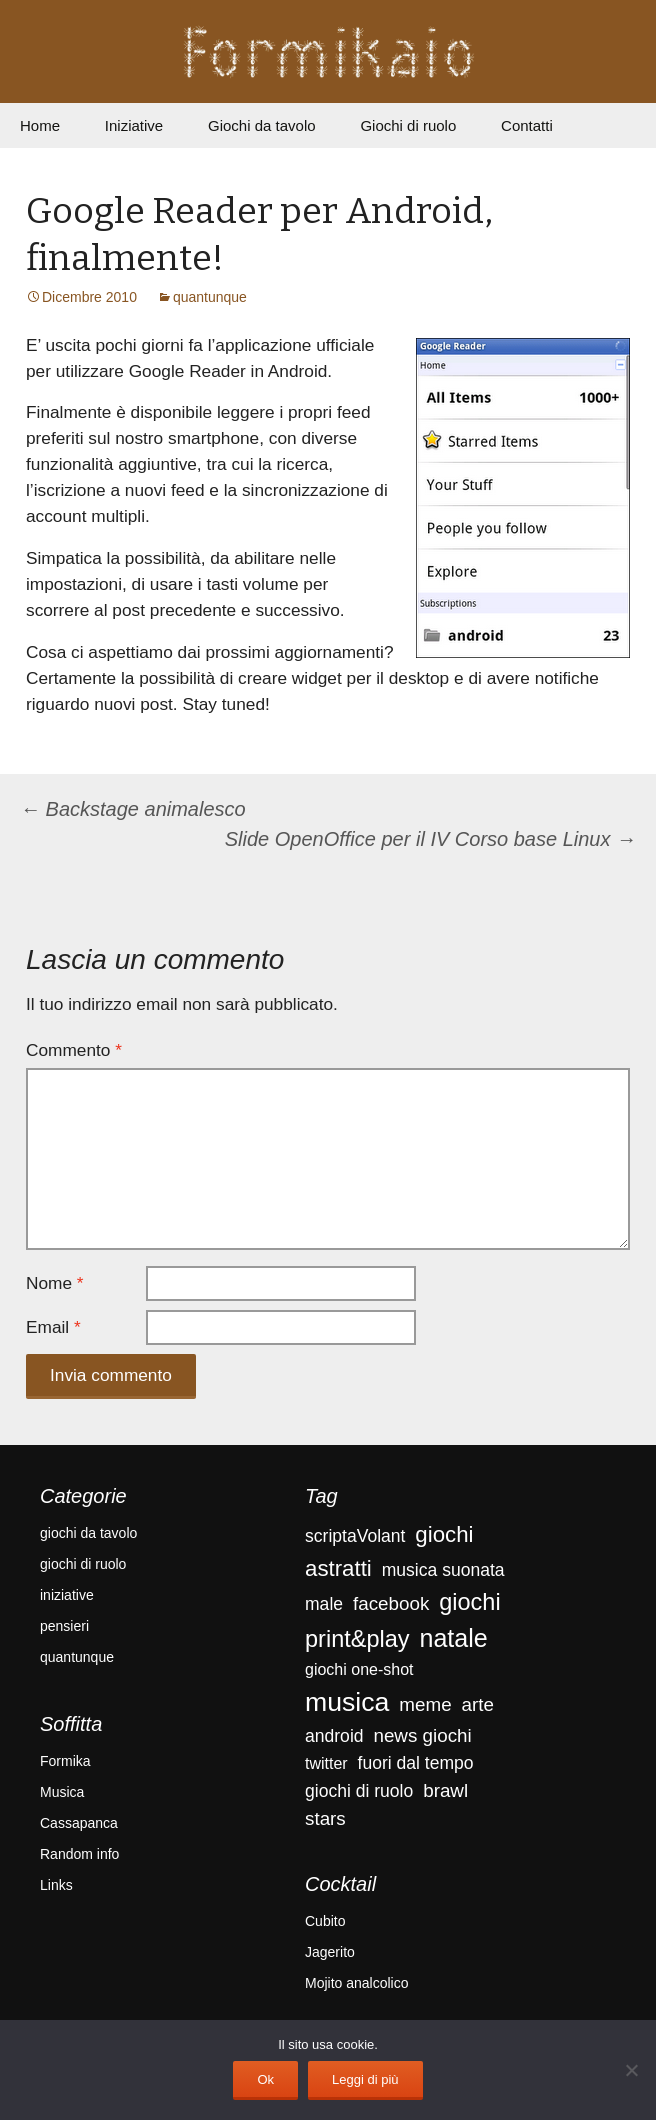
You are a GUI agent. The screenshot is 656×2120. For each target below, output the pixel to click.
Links (56, 1885)
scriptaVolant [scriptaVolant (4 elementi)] (355, 1536)
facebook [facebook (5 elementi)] (391, 1603)
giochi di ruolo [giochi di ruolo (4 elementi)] (359, 1791)
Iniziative (134, 125)
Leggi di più (365, 2079)
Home (40, 125)
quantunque (210, 297)
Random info (79, 1854)
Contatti (527, 125)
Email (53, 1327)
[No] (631, 2070)
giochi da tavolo (88, 1533)
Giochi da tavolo (262, 125)
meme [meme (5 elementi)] (425, 1704)
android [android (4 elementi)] (334, 1736)
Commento (74, 1050)
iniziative (67, 1595)
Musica (62, 1792)
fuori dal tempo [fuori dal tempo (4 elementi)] (416, 1763)
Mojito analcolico (357, 1983)
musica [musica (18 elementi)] (347, 1702)
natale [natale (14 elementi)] (453, 1638)
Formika (65, 1761)
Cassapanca (79, 1823)
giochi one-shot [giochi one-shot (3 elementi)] (359, 1669)
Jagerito (330, 1952)
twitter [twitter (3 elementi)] (326, 1763)
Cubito (325, 1921)
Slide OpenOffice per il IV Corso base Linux (430, 839)
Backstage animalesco (133, 809)
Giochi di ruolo (408, 125)
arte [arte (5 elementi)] (478, 1704)
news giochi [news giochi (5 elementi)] (422, 1735)
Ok (265, 2079)
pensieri (64, 1626)
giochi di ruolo (83, 1564)
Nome (55, 1283)
